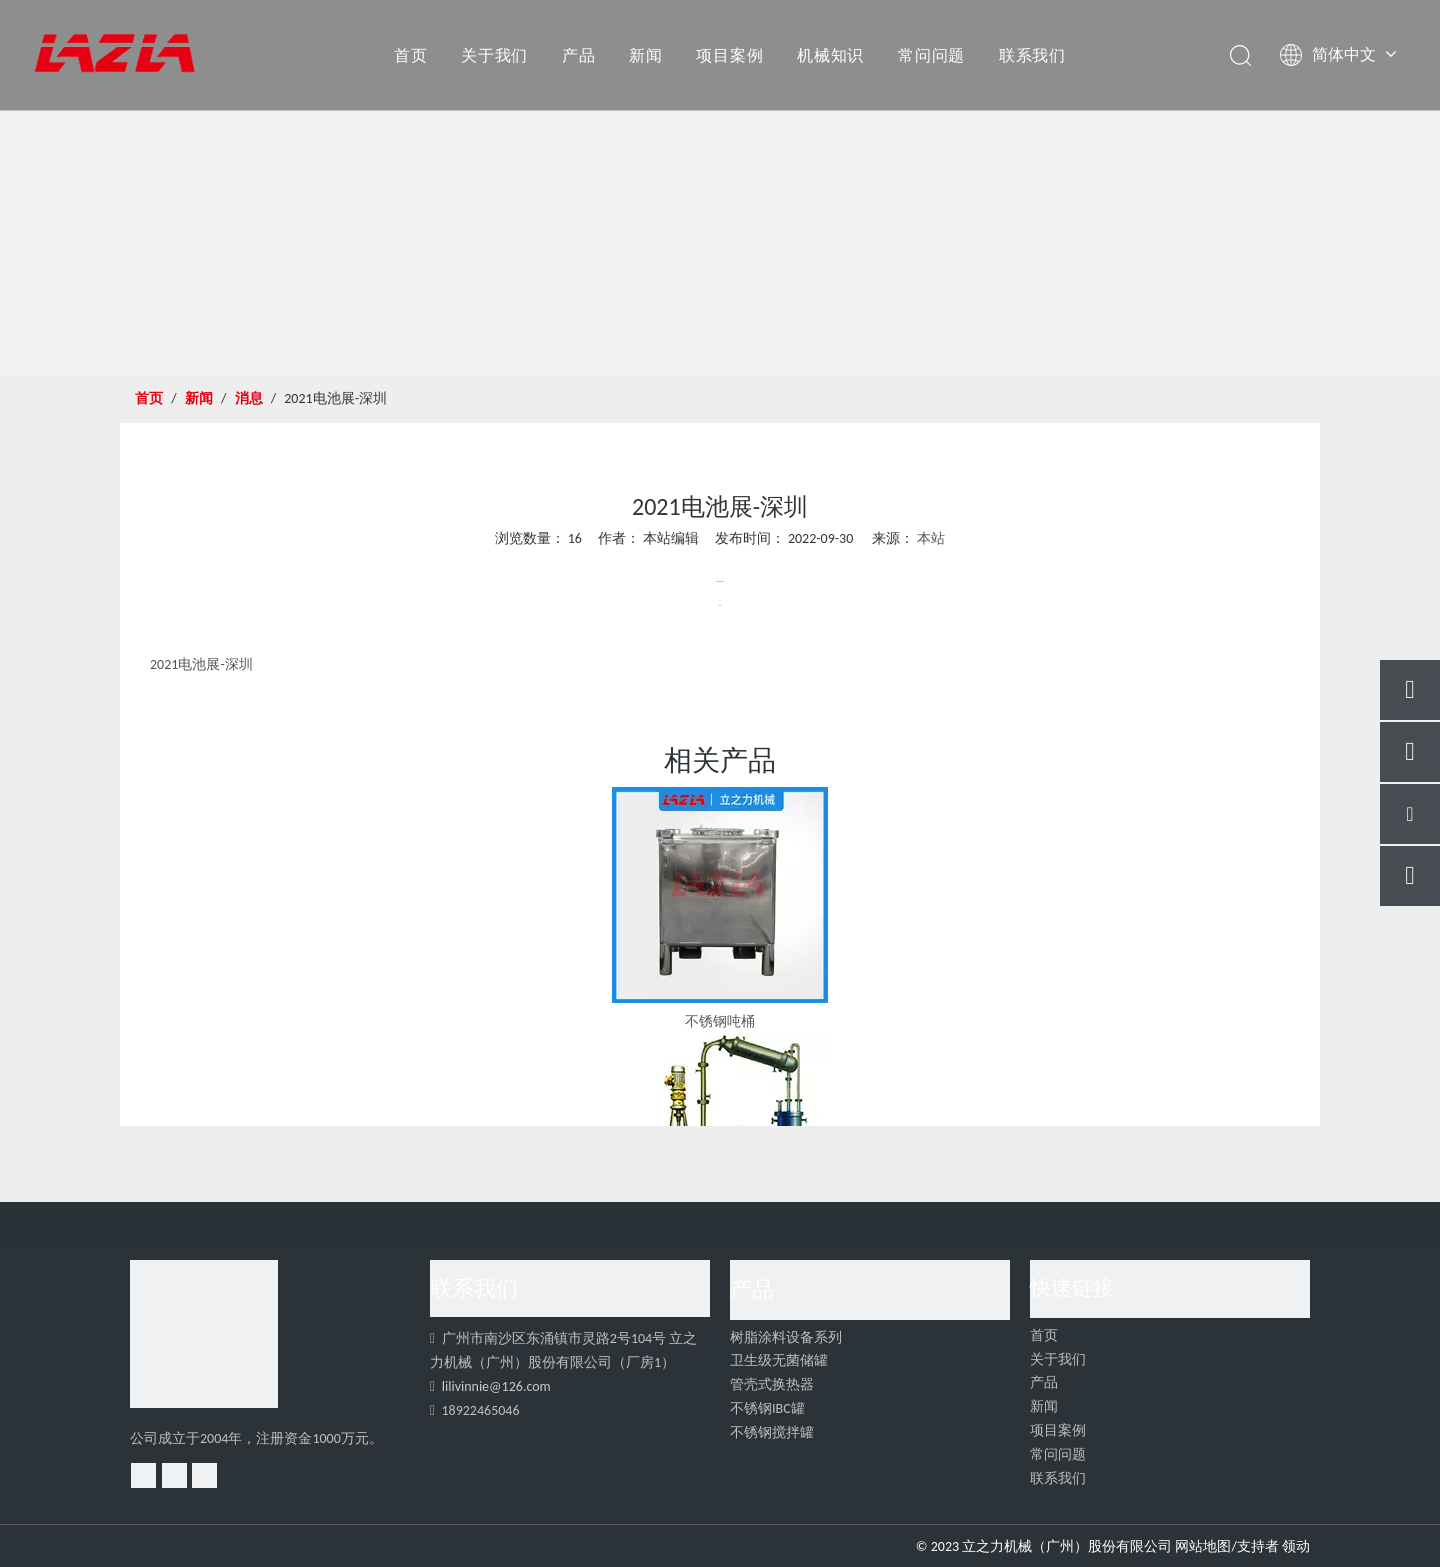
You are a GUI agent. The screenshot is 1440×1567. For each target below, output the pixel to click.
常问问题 (931, 55)
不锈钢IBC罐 (767, 1408)
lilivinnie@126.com (496, 1386)
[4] (204, 1334)
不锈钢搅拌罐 (772, 1432)
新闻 (646, 55)
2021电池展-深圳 (201, 664)
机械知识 (830, 55)
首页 (411, 55)
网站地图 (1203, 1546)
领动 (1296, 1546)
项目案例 (729, 55)
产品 (579, 55)
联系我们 (1032, 55)
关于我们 (494, 55)
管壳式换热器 (772, 1384)
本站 (931, 538)
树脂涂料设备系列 (786, 1337)
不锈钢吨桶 (720, 1021)
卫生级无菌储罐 (779, 1360)
